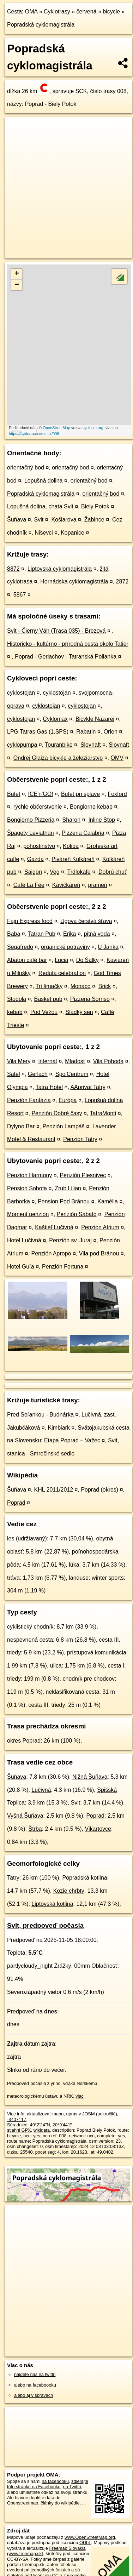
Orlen (110, 732)
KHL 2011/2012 (53, 1490)
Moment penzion (28, 1214)
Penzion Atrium (100, 1227)
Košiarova (63, 520)
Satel (13, 1074)
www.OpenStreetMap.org (90, 2537)
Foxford (117, 794)
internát (47, 1061)
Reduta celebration (62, 973)
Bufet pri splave (80, 794)
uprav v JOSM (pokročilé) (91, 2113)
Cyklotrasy (57, 11)
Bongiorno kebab (91, 807)
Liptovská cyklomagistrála (60, 569)
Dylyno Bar (21, 1126)
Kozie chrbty (68, 1891)
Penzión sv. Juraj (70, 1240)
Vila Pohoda (108, 1061)
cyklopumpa (22, 745)
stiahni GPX (19, 2130)
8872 (13, 569)
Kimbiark (59, 1428)
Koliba (70, 846)
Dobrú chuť (112, 872)
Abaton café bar (27, 960)
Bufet (13, 794)
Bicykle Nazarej (94, 719)
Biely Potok (95, 506)
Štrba (35, 1829)
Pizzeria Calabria (83, 833)
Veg (55, 872)
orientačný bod (25, 468)
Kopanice (72, 533)
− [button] (16, 285)
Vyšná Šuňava (25, 1816)
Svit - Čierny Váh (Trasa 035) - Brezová (56, 631)
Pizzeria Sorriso (90, 999)
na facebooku (55, 2481)
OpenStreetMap (56, 428)
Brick (104, 986)
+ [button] (16, 274)
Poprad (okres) (99, 1490)
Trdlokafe (79, 872)
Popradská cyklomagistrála (40, 25)
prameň (97, 885)
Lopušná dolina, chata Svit (40, 506)
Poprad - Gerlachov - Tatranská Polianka (65, 657)
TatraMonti (103, 1113)
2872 (122, 582)
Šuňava (16, 520)
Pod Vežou (44, 1012)
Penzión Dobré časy (56, 1113)
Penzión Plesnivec (83, 1175)
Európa (68, 1100)
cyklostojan (21, 693)
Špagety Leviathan (30, 833)
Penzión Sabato (77, 1214)
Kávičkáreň (66, 885)
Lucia (61, 960)
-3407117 (16, 2119)
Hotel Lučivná (24, 1240)
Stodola (16, 999)
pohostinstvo (39, 846)
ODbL (85, 2542)
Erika (69, 934)
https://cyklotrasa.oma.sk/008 (34, 434)
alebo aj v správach (33, 2395)
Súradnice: (18, 2124)
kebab (15, 1012)
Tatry (13, 1878)
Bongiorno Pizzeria (30, 820)
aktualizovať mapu (45, 2113)
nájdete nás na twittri (34, 2374)
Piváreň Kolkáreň (73, 859)
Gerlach (38, 1074)
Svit (39, 520)
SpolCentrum (71, 1074)
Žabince (94, 520)
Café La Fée (28, 885)
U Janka (108, 947)
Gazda (35, 859)
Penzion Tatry (80, 1139)
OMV (116, 758)
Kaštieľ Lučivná (54, 1227)
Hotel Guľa (20, 1267)
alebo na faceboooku (35, 2385)
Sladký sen (79, 1012)
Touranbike (58, 745)
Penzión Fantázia (29, 1100)
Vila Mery (18, 1061)
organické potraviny (65, 947)
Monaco (81, 986)
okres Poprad (24, 1741)
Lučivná (41, 1790)
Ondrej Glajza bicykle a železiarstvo (58, 758)
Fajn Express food (30, 921)
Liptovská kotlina (52, 1904)
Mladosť (75, 1061)
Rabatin (86, 732)
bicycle (111, 11)
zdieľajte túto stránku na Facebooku (47, 2484)
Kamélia (107, 1201)
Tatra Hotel (49, 1087)
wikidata (42, 2130)
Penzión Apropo (51, 1253)
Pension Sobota (27, 1188)
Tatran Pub (41, 934)
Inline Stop (101, 820)
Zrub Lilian (68, 1188)
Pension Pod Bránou (64, 1201)
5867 (19, 595)
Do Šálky (87, 960)
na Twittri (72, 2486)
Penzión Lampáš (64, 1126)
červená (87, 11)
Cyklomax (55, 719)
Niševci (44, 533)
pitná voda (97, 934)
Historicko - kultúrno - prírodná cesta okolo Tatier (67, 644)
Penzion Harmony (29, 1175)
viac (79, 2096)
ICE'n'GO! (40, 794)
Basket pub (48, 999)
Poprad (16, 1503)
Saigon (33, 872)
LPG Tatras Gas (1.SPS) (37, 732)
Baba (13, 934)
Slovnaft (90, 745)
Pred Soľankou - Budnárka (40, 1415)
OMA (31, 11)
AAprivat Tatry (87, 1087)
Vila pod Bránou (99, 1253)
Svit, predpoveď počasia (45, 1925)
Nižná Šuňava (90, 1777)
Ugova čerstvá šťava (86, 921)
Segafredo (20, 947)
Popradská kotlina (84, 1878)
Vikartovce (98, 1829)
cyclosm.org (93, 428)
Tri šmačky (49, 986)
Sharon (71, 820)
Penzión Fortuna (62, 1267)
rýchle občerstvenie (37, 807)
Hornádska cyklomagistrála (74, 582)
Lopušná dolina (43, 481)
